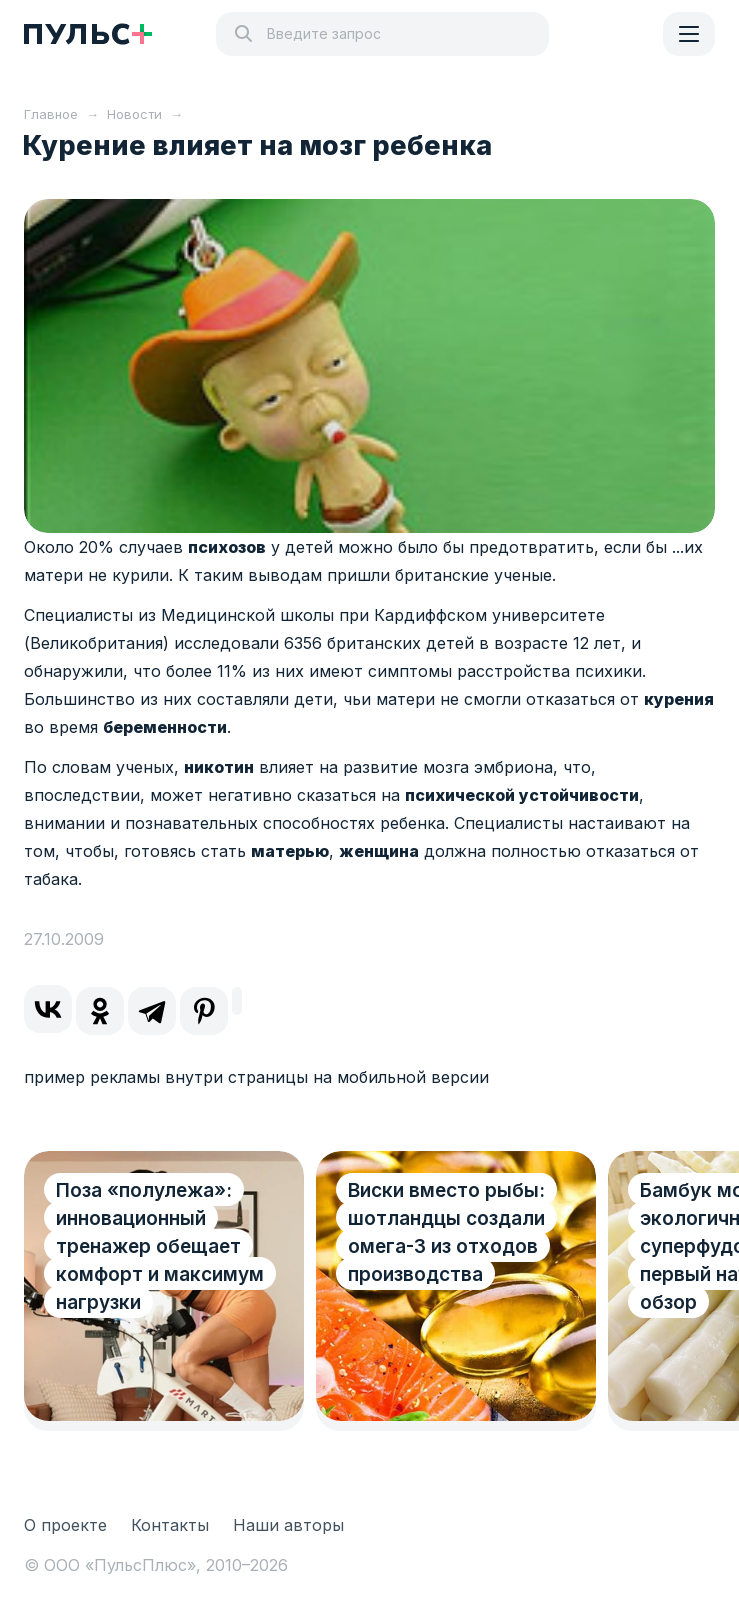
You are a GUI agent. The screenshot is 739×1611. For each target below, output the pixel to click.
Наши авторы (288, 1525)
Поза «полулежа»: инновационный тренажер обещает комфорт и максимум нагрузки (160, 1246)
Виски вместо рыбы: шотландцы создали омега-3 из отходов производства (446, 1232)
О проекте (65, 1525)
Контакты (170, 1525)
